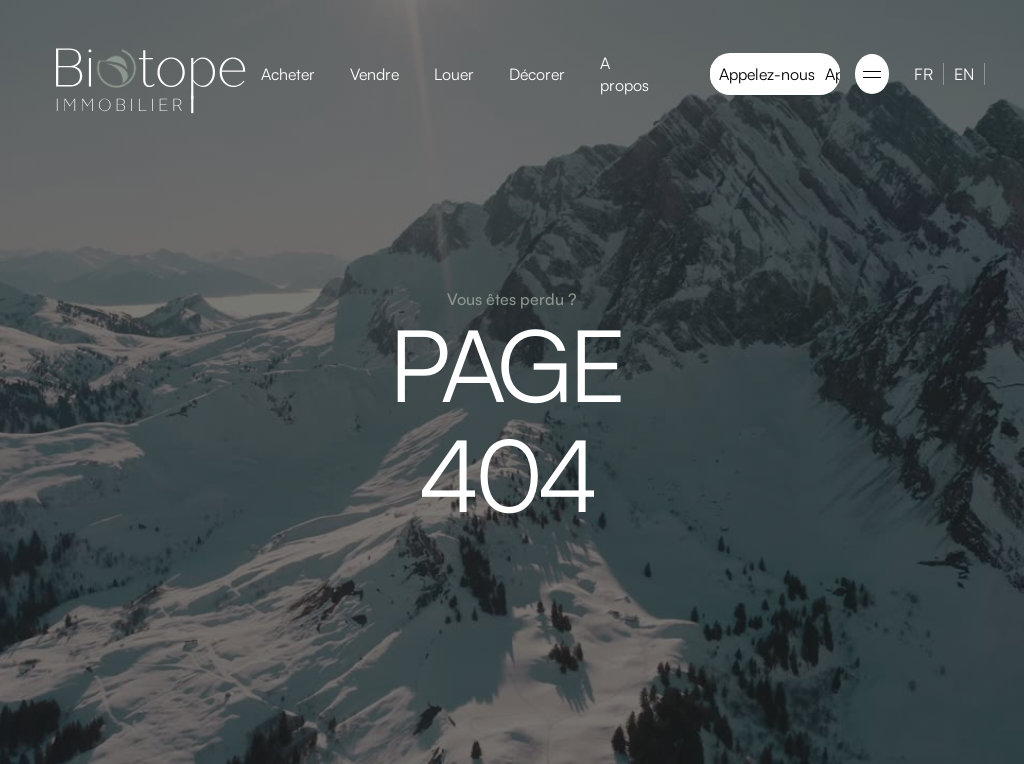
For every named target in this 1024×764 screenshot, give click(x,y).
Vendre (374, 74)
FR (923, 74)
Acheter (288, 74)
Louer (454, 74)
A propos (624, 74)
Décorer (537, 74)
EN (964, 74)
